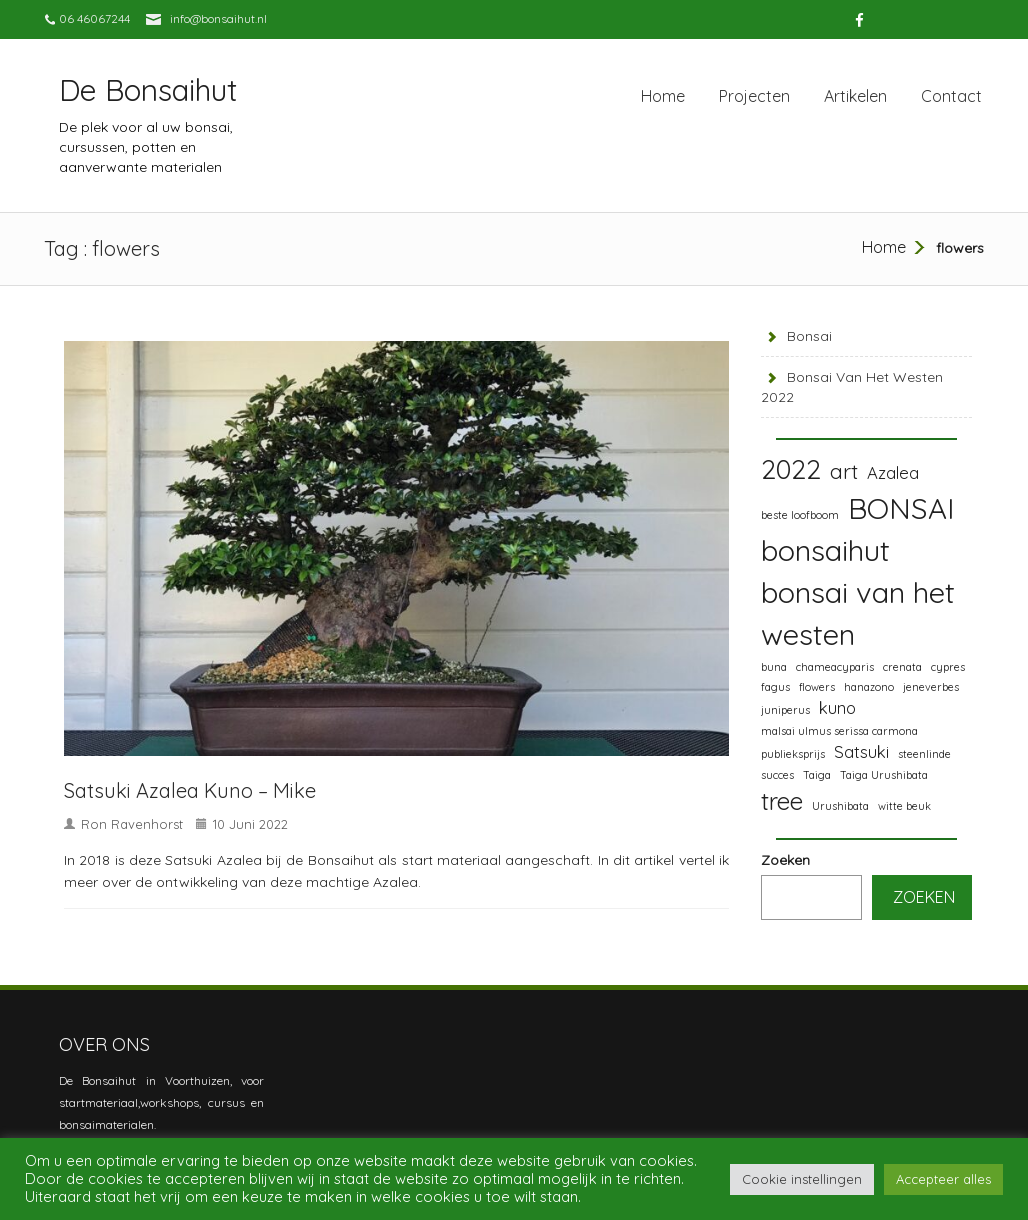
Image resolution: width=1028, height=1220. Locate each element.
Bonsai (809, 336)
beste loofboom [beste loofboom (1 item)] (800, 515)
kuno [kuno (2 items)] (837, 707)
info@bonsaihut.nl (218, 18)
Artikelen (855, 96)
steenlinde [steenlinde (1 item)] (924, 754)
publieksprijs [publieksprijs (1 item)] (793, 754)
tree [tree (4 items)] (782, 801)
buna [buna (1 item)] (774, 667)
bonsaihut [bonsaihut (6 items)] (825, 550)
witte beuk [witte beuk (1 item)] (904, 806)
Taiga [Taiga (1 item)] (817, 775)
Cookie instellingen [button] (802, 1179)
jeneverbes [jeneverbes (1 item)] (931, 687)
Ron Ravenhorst (132, 824)
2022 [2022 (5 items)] (791, 469)
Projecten (754, 96)
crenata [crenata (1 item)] (902, 667)
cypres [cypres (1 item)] (948, 667)
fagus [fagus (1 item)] (775, 687)
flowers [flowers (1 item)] (817, 687)
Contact (951, 96)
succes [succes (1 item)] (777, 775)
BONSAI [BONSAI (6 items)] (901, 508)
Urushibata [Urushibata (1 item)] (840, 806)
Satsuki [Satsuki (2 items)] (861, 751)
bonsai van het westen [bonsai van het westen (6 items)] (858, 613)
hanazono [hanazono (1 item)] (869, 687)
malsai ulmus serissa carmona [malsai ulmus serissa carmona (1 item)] (839, 731)
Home (663, 96)
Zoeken (785, 860)
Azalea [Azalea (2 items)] (893, 472)
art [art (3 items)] (844, 471)
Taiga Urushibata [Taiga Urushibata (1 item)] (884, 775)
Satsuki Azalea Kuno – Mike (190, 790)
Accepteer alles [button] (943, 1179)
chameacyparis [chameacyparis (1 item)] (835, 667)
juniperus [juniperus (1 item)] (785, 710)
